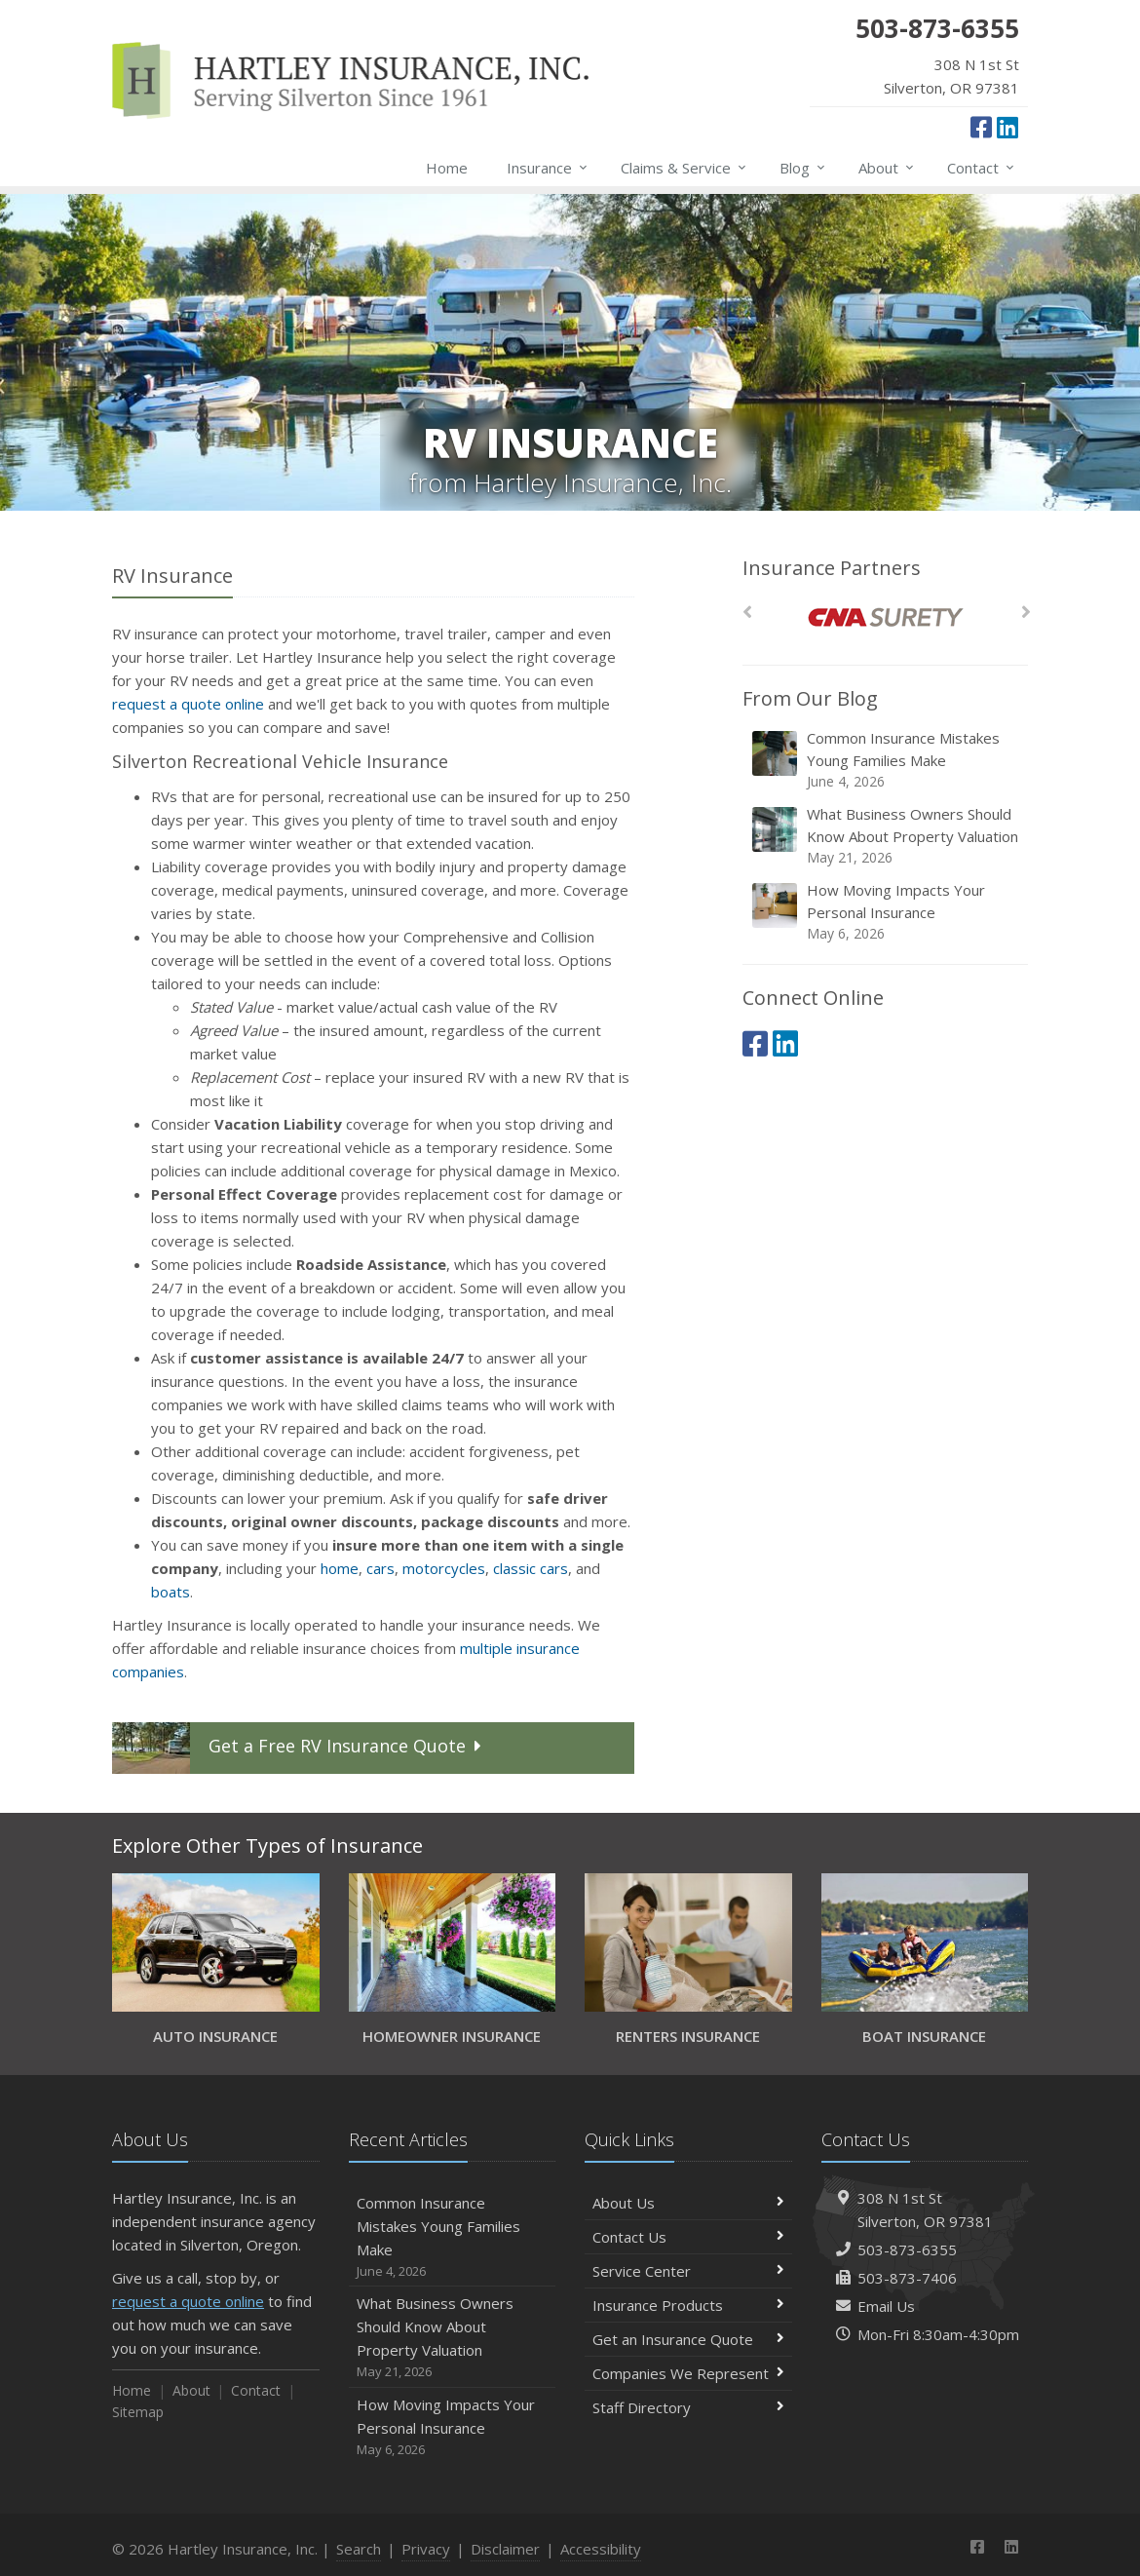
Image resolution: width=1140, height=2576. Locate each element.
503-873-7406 (907, 2278)
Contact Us (688, 2237)
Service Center (688, 2271)
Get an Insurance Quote (688, 2339)
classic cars (530, 1568)
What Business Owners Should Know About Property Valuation (886, 835)
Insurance (548, 167)
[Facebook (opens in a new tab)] (981, 126)
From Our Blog (810, 698)
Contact (981, 167)
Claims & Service (684, 167)
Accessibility (600, 2548)
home (340, 1568)
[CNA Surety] (885, 617)
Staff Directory (688, 2407)
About (887, 167)
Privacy (425, 2548)
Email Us (886, 2306)
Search (358, 2548)
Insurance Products (688, 2305)
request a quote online (188, 703)
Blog (803, 167)
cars (380, 1568)
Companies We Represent (688, 2373)
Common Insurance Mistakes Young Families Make (886, 759)
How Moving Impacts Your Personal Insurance (886, 911)
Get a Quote (299, 1748)
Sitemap (138, 2412)
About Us (688, 2202)
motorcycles (443, 1568)
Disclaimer (505, 2548)
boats (170, 1591)
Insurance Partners (831, 568)
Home (447, 167)
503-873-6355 (907, 2249)
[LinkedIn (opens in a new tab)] (1007, 126)
